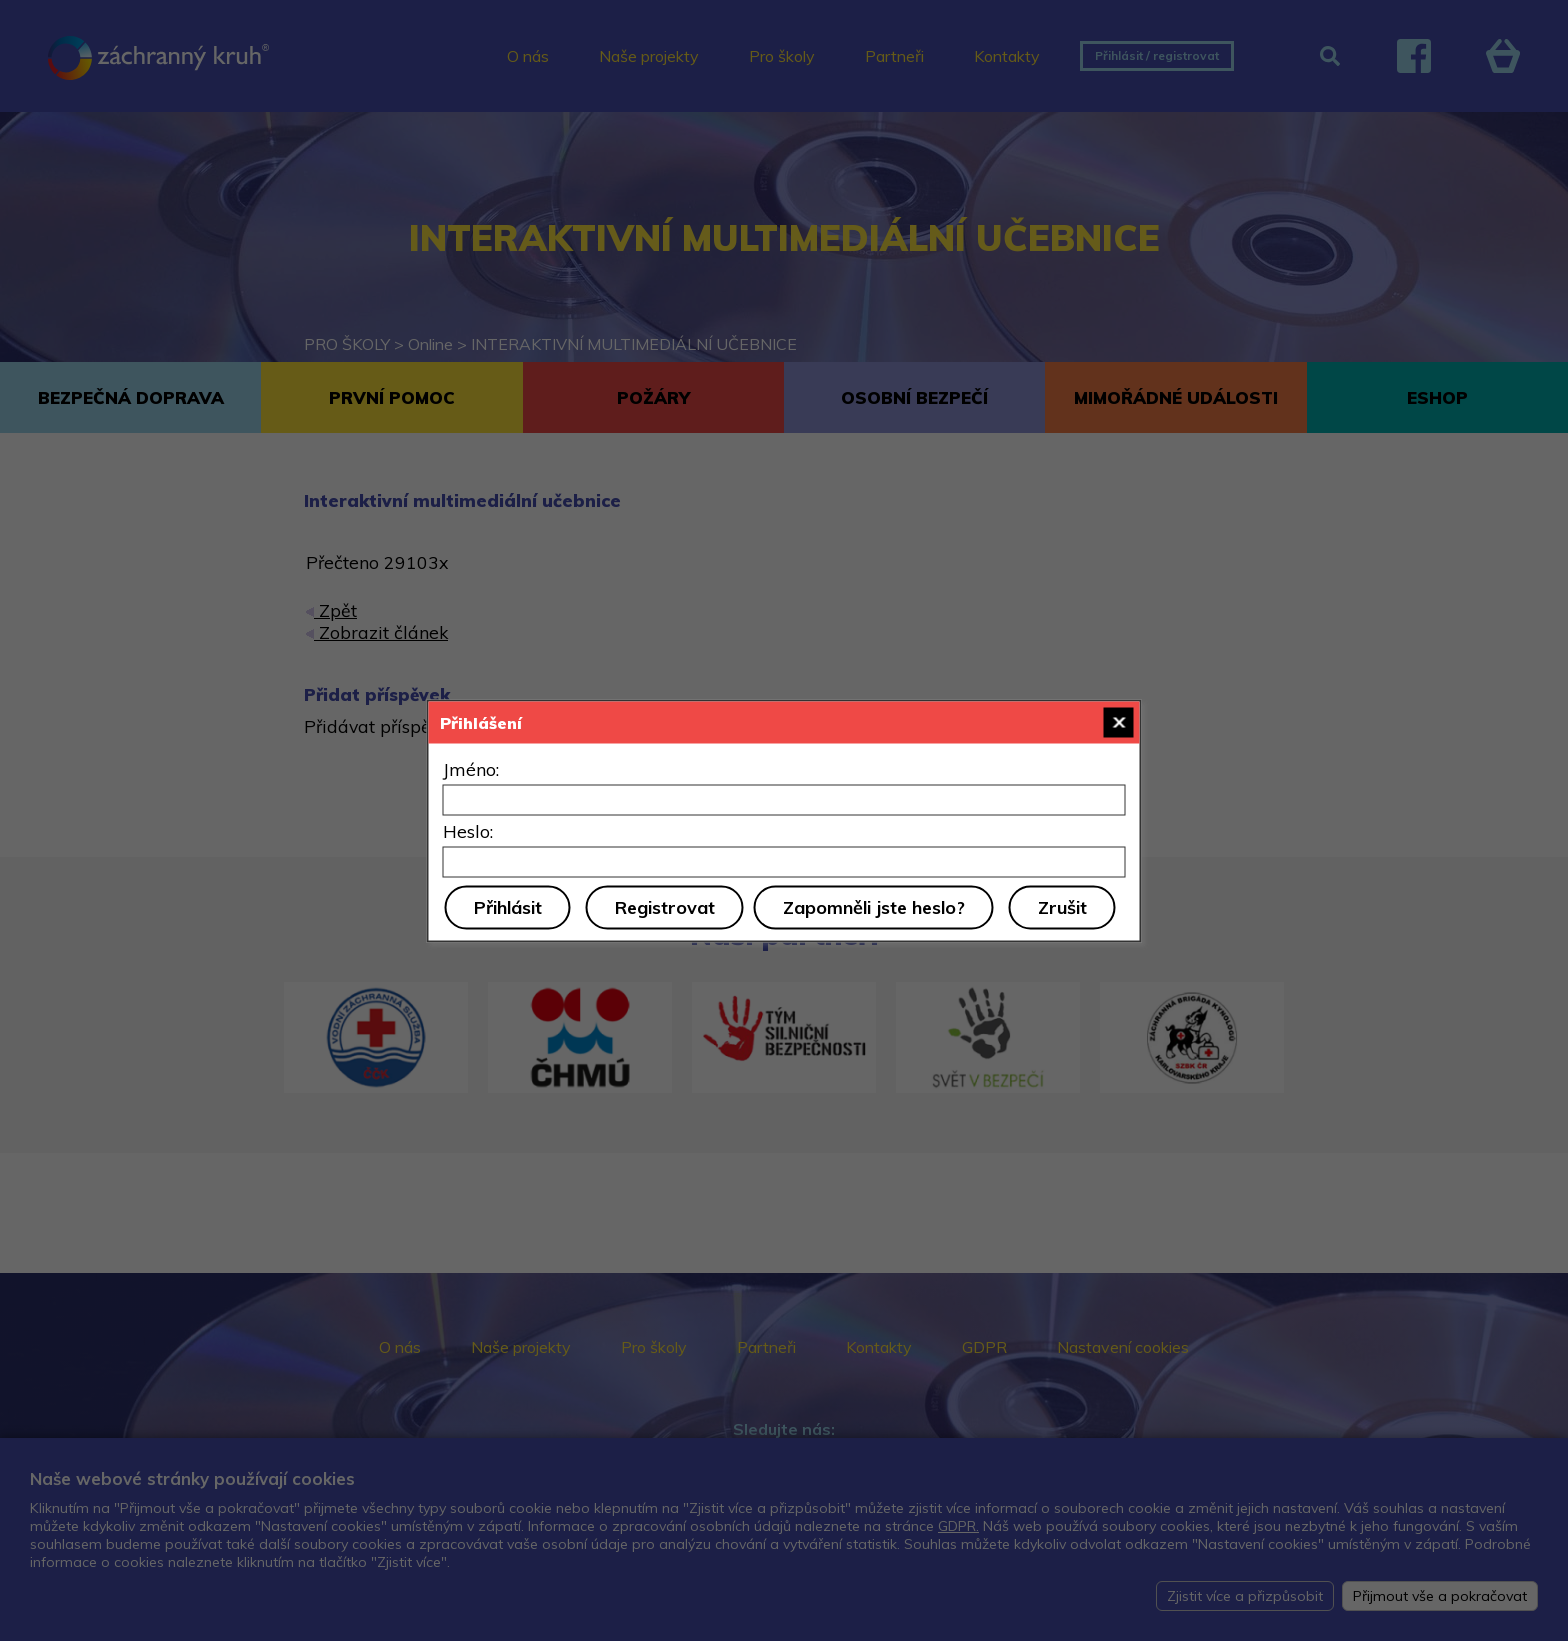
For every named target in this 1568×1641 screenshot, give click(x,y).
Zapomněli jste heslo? (874, 906)
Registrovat (665, 906)
